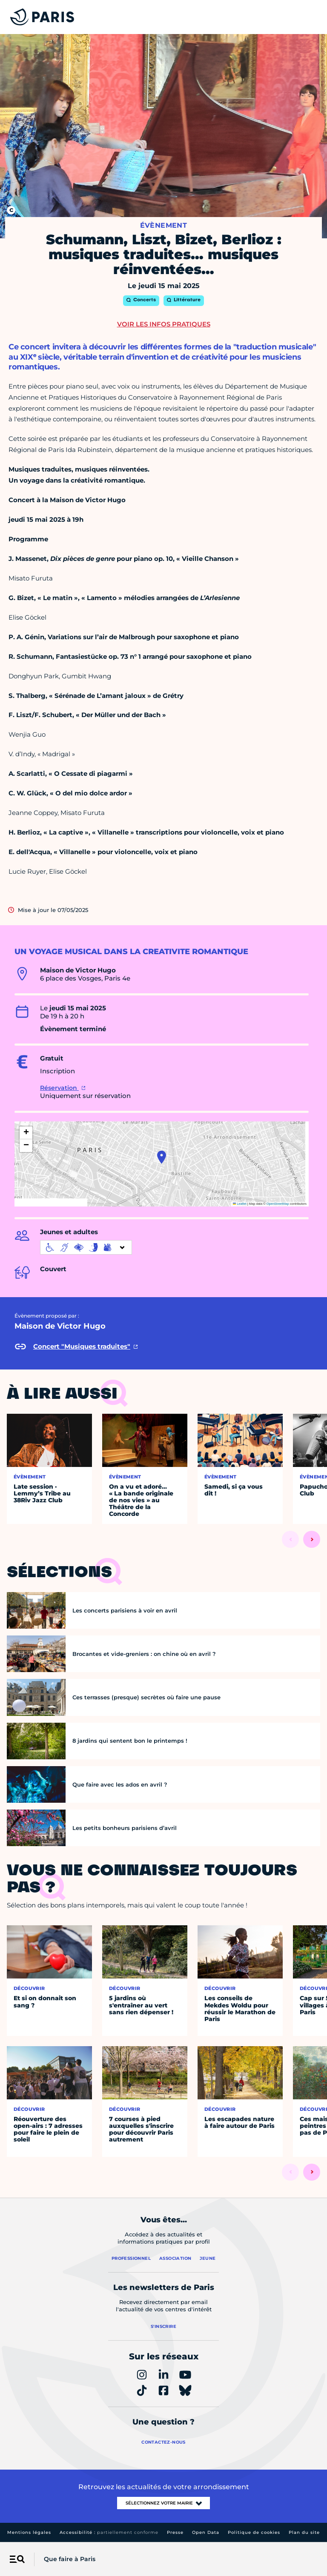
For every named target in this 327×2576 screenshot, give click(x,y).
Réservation (59, 1088)
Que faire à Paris (69, 2559)
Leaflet (240, 1204)
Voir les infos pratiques (163, 324)
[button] (161, 1157)
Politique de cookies (254, 2532)
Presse (175, 2532)
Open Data (205, 2532)
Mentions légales (29, 2532)
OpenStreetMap (278, 1204)
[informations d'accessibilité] (86, 1247)
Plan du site (304, 2532)
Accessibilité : (109, 2532)
